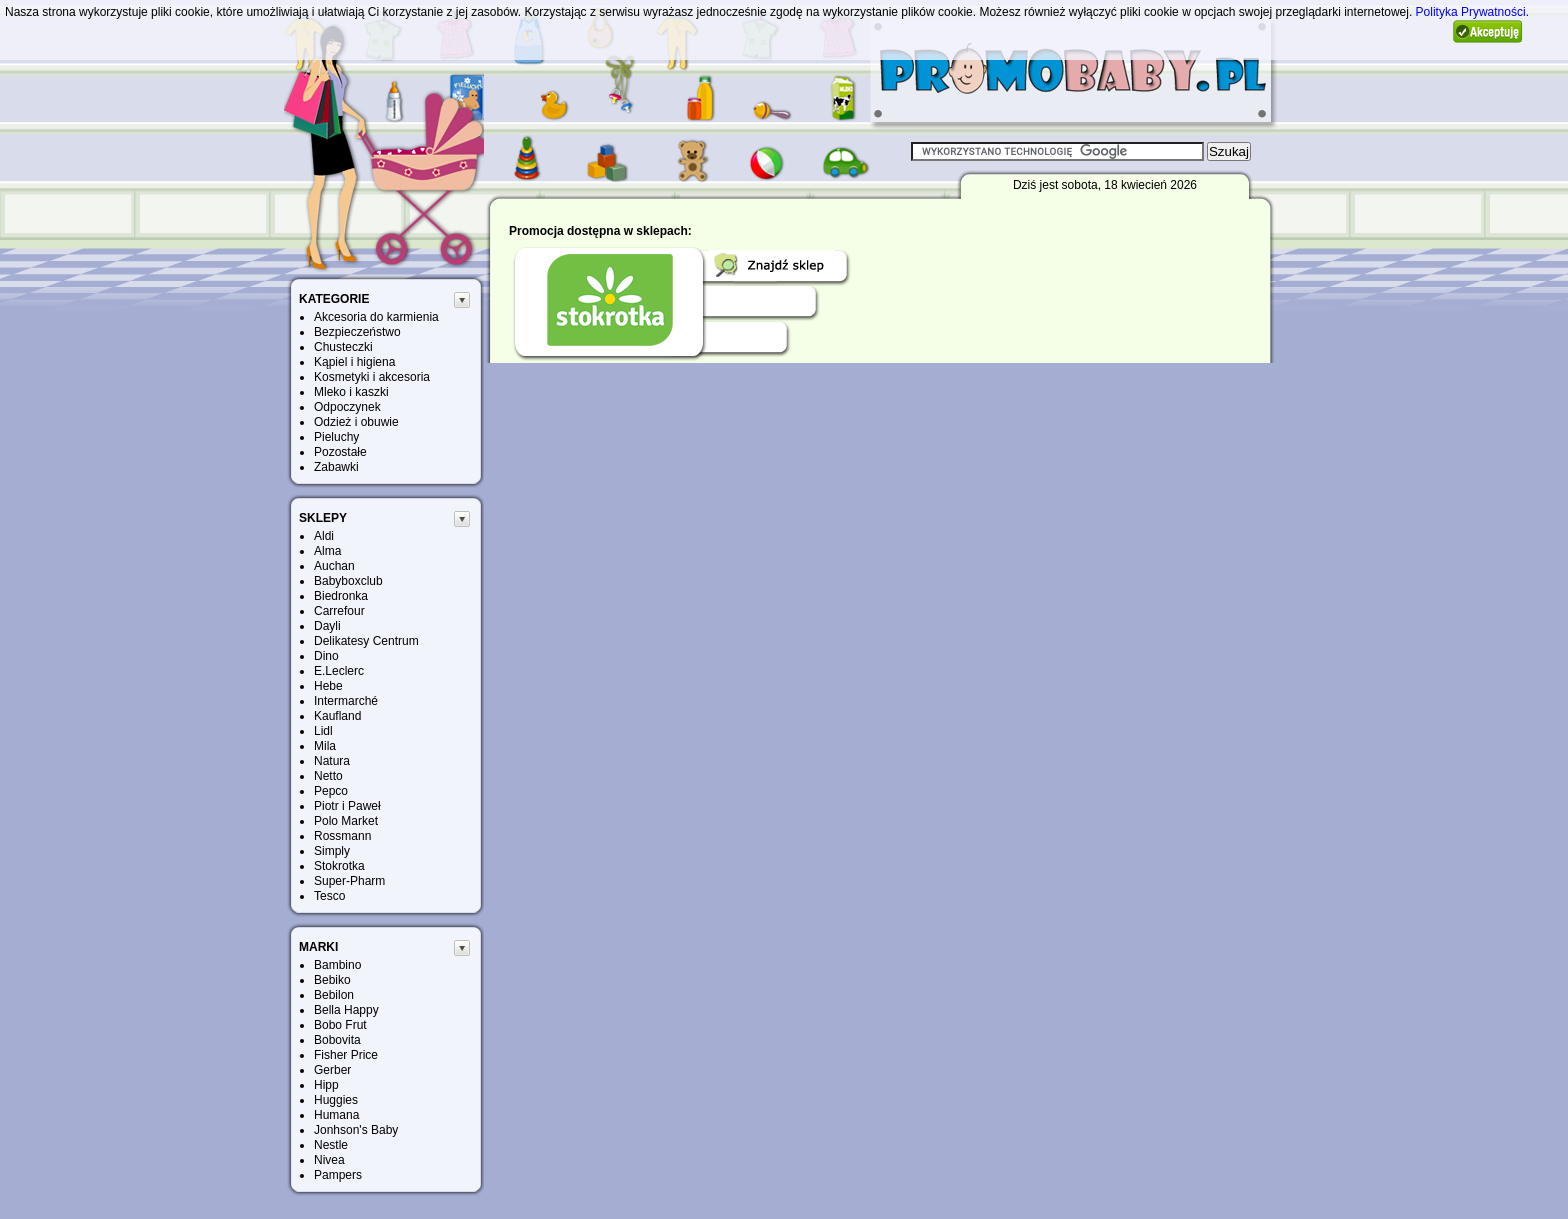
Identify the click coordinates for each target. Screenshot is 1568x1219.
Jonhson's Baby (356, 1130)
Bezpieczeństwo (357, 332)
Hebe (328, 686)
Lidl (323, 731)
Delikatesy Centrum (366, 641)
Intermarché (346, 701)
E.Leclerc (339, 671)
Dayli (327, 626)
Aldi (324, 536)
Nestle (331, 1145)
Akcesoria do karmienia (376, 317)
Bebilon (334, 995)
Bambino (337, 965)
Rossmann (342, 836)
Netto (328, 776)
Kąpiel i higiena (354, 362)
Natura (332, 761)
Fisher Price (346, 1055)
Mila (325, 746)
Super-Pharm (349, 881)
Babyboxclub (348, 581)
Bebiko (332, 980)
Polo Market (346, 821)
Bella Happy (346, 1010)
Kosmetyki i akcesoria (372, 377)
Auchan (334, 566)
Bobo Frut (340, 1025)
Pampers (338, 1175)
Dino (326, 656)
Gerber (332, 1070)
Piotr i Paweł (347, 806)
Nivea (329, 1160)
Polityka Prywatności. (1472, 12)
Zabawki (336, 467)
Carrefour (339, 611)
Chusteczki (343, 347)
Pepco (331, 791)
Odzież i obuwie (356, 422)
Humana (336, 1115)
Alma (327, 551)
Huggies (336, 1100)
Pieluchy (336, 437)
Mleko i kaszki (351, 392)
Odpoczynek (347, 407)
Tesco (329, 896)
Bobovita (337, 1040)
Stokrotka (339, 866)
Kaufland (337, 716)
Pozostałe (340, 452)
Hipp (326, 1085)
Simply (332, 851)
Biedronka (341, 596)
